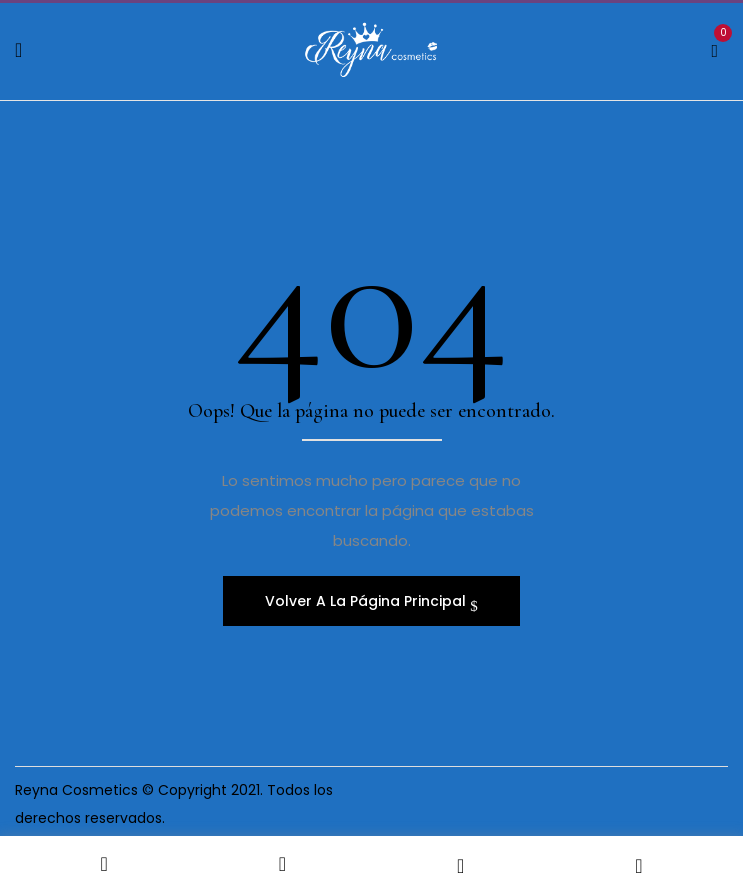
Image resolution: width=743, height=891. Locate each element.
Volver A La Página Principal (367, 601)
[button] (714, 48)
